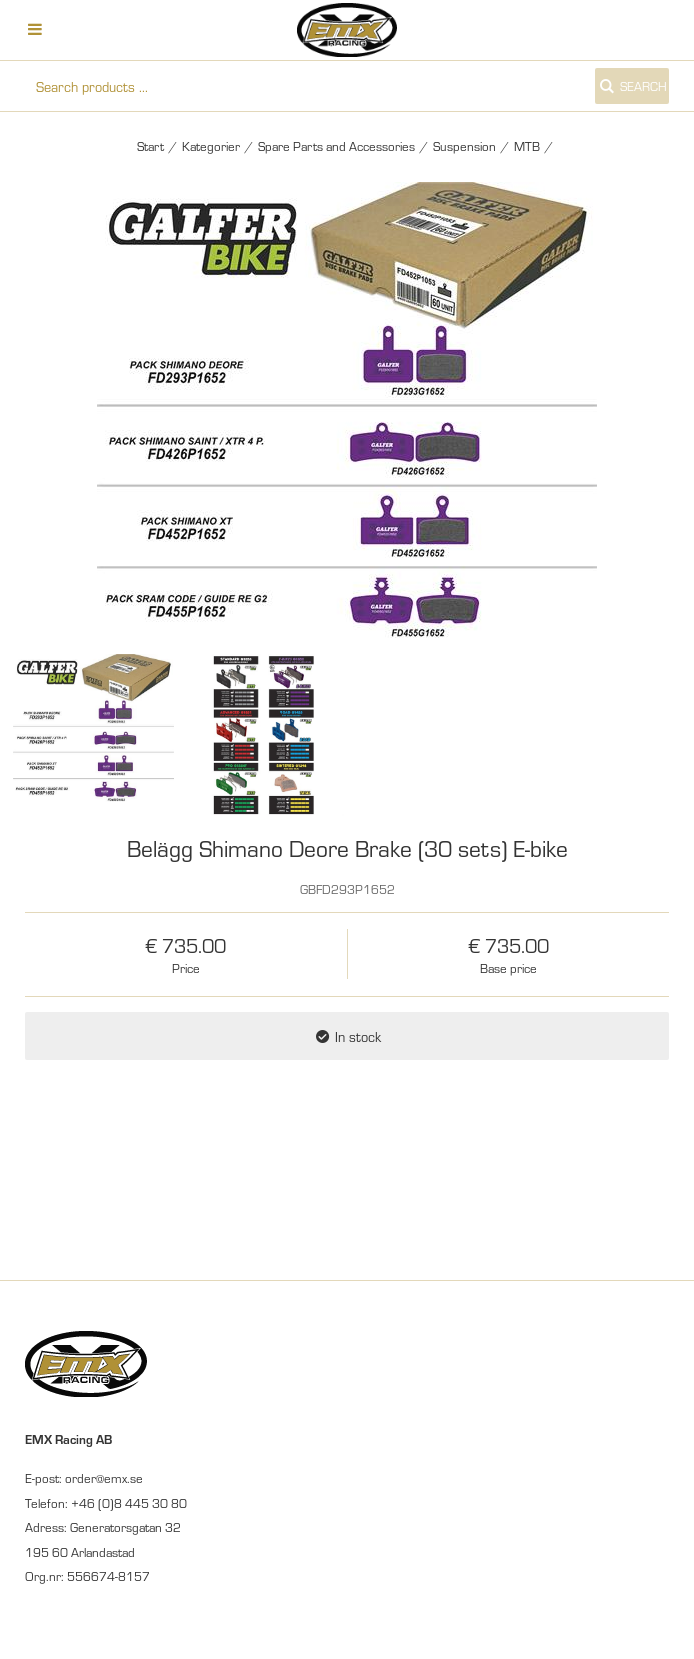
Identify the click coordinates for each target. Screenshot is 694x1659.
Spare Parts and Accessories (336, 146)
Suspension (464, 146)
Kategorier (211, 146)
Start (150, 146)
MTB (527, 146)
